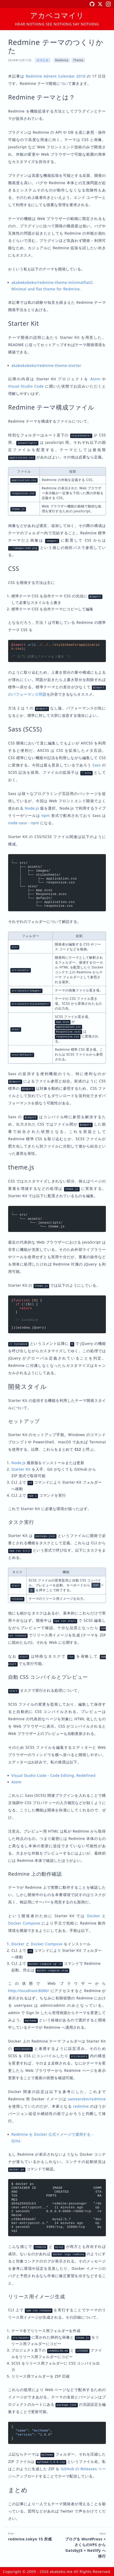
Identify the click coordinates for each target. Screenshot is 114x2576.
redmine (81, 2106)
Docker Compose (24, 1923)
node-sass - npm (23, 822)
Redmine (61, 60)
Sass (96, 765)
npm (45, 815)
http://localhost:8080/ (28, 1990)
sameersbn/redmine (87, 2098)
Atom (95, 378)
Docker (93, 1915)
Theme (78, 60)
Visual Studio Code (26, 386)
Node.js (32, 808)
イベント (43, 60)
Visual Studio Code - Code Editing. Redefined (53, 1775)
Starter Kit (21, 1469)
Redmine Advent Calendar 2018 (55, 76)
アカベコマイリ (57, 15)
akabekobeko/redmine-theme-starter (46, 365)
